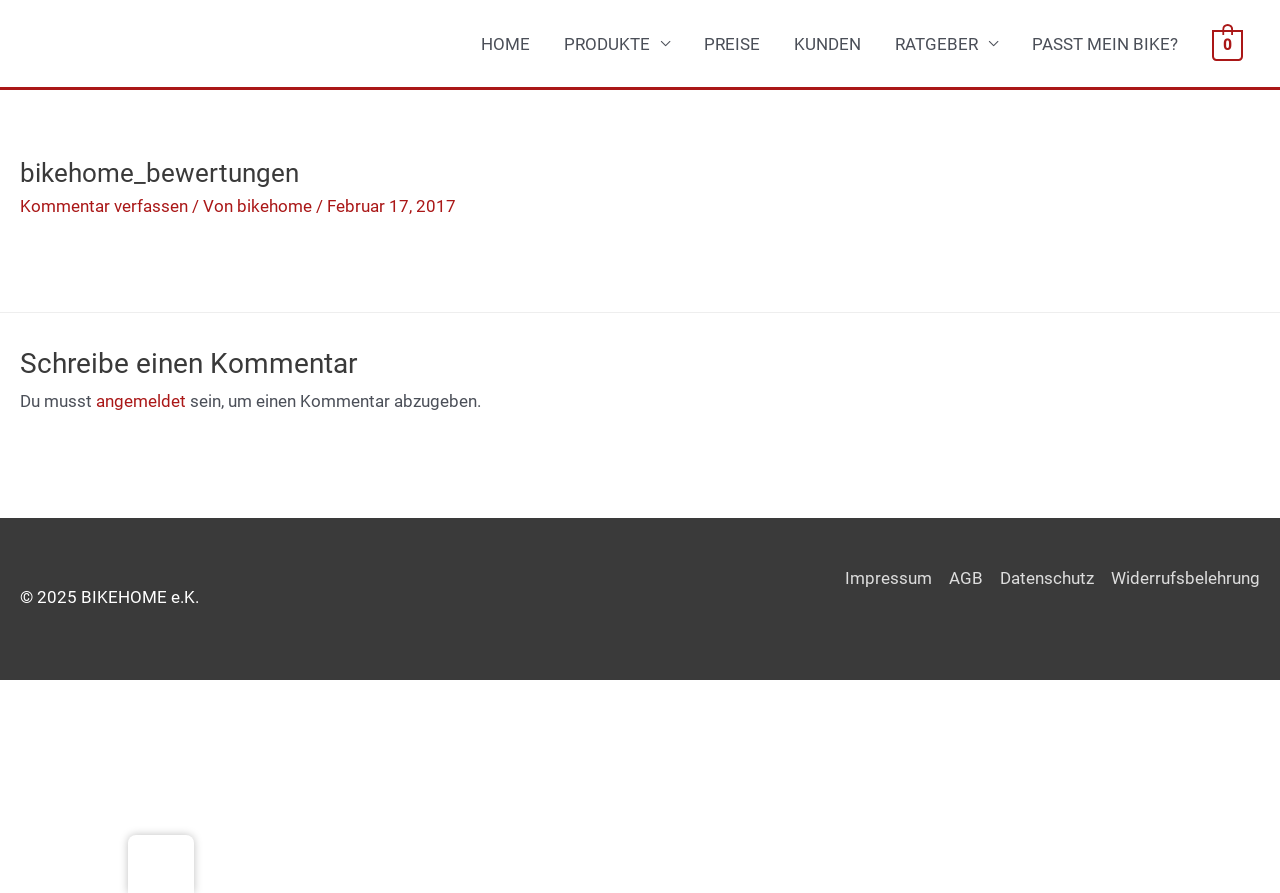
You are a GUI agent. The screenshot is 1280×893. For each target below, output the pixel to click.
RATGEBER (936, 44)
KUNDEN (827, 44)
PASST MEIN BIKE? (1105, 44)
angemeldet (141, 401)
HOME (505, 44)
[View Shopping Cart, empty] (1227, 44)
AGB (966, 578)
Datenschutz (1047, 578)
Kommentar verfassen (104, 206)
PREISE (732, 44)
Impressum (888, 578)
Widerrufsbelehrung (1185, 578)
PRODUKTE (607, 44)
